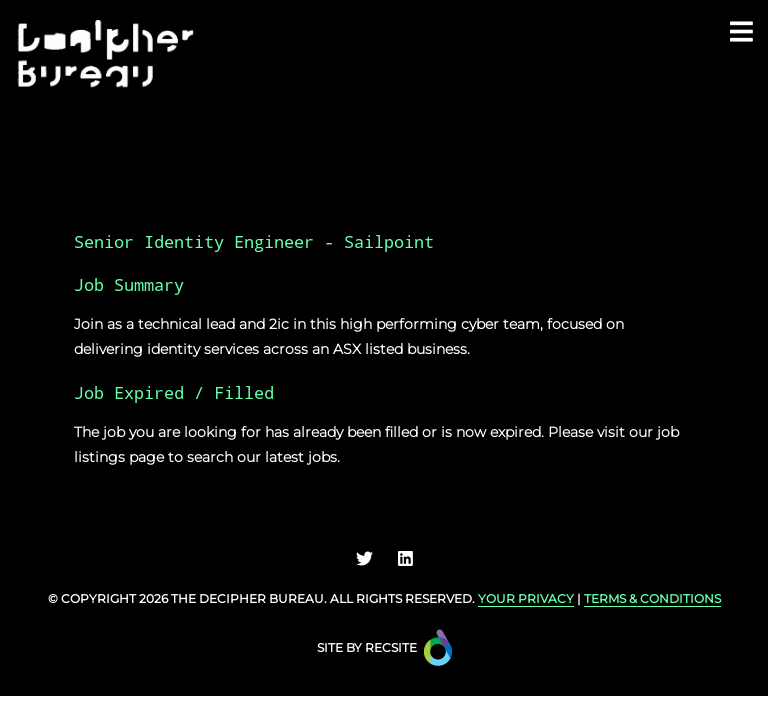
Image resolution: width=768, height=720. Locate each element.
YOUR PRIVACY (526, 598)
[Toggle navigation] (741, 31)
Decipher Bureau (261, 598)
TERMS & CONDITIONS (652, 598)
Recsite (391, 647)
